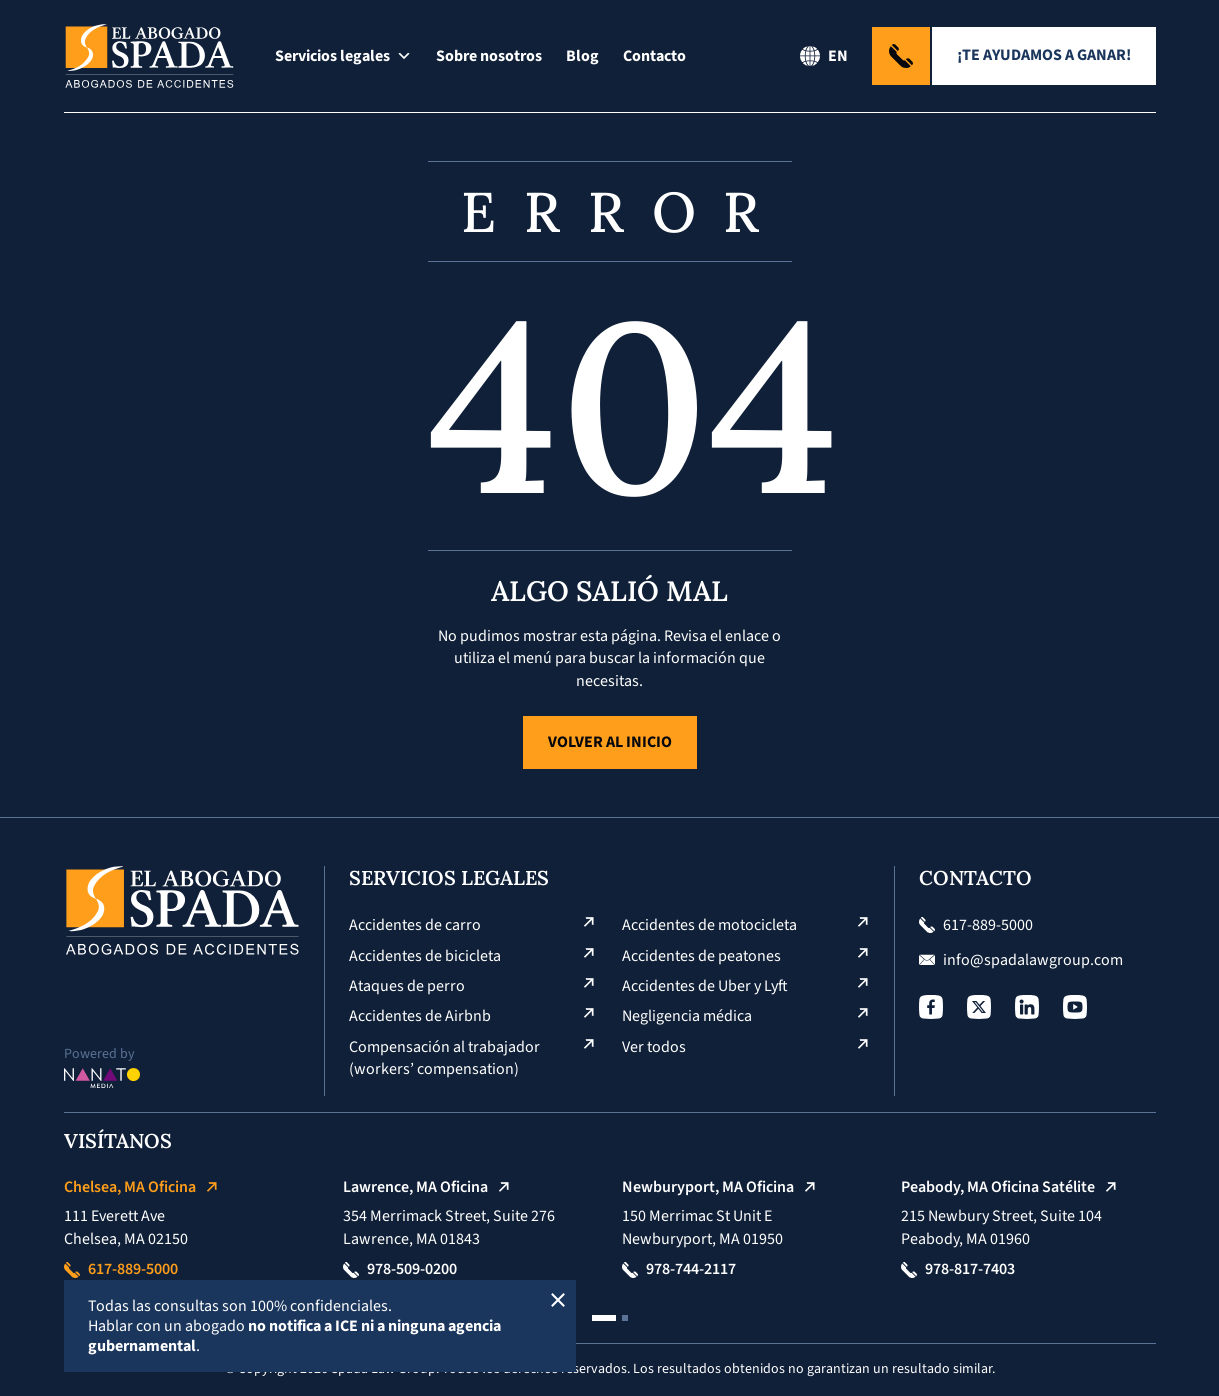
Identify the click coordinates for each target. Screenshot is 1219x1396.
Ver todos (654, 1047)
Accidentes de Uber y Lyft (705, 986)
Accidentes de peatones (701, 956)
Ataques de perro (407, 986)
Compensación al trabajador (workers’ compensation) (446, 1058)
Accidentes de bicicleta (425, 956)
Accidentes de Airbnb (420, 1016)
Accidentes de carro (415, 925)
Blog (582, 56)
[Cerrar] (558, 1298)
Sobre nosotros (489, 56)
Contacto (654, 56)
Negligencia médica (687, 1016)
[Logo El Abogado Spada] (149, 56)
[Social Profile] (931, 1007)
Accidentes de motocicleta (709, 925)
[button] (604, 1318)
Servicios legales (343, 56)
